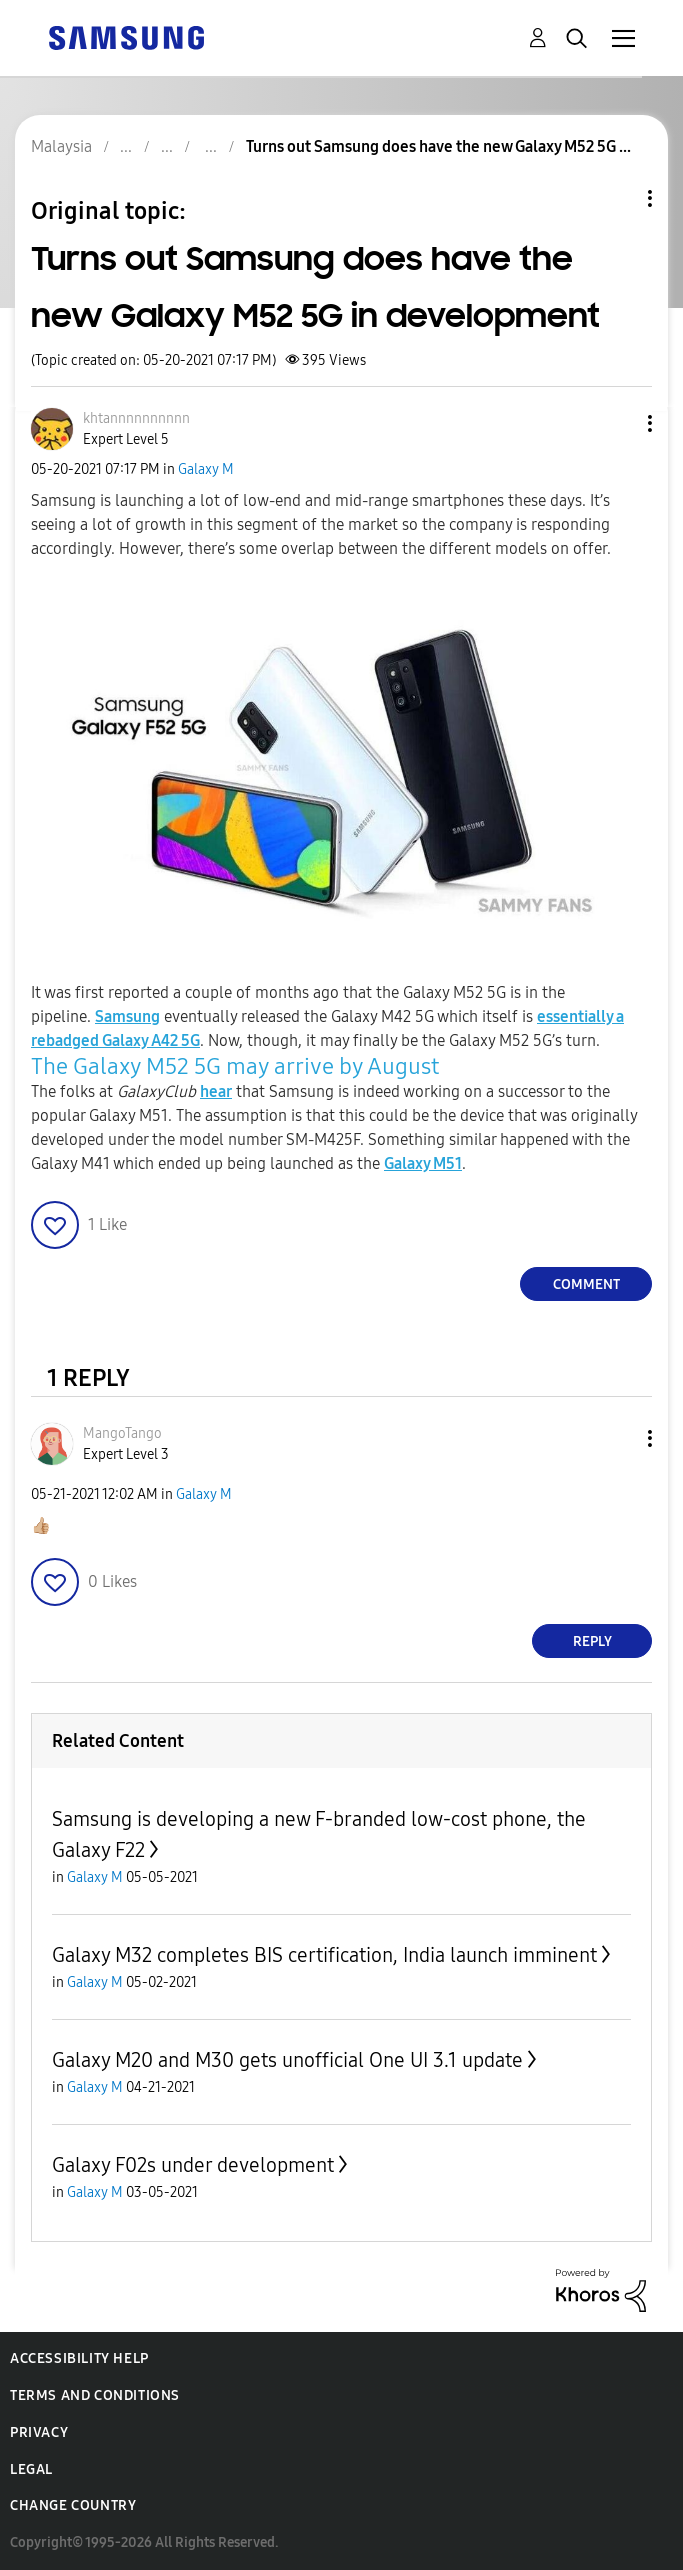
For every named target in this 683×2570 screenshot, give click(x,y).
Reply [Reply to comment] (592, 1641)
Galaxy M (206, 469)
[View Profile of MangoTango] (122, 1433)
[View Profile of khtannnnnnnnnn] (136, 418)
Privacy (39, 2432)
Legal (31, 2469)
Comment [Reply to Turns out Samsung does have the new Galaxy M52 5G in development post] (586, 1284)
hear (216, 1091)
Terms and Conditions (95, 2395)
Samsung (127, 1016)
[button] (617, 423)
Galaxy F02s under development (193, 2165)
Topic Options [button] (616, 198)
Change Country (73, 2505)
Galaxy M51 (423, 1163)
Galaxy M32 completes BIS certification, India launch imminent (324, 1955)
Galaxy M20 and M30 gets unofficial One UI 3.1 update (287, 2060)
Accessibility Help (79, 2358)
